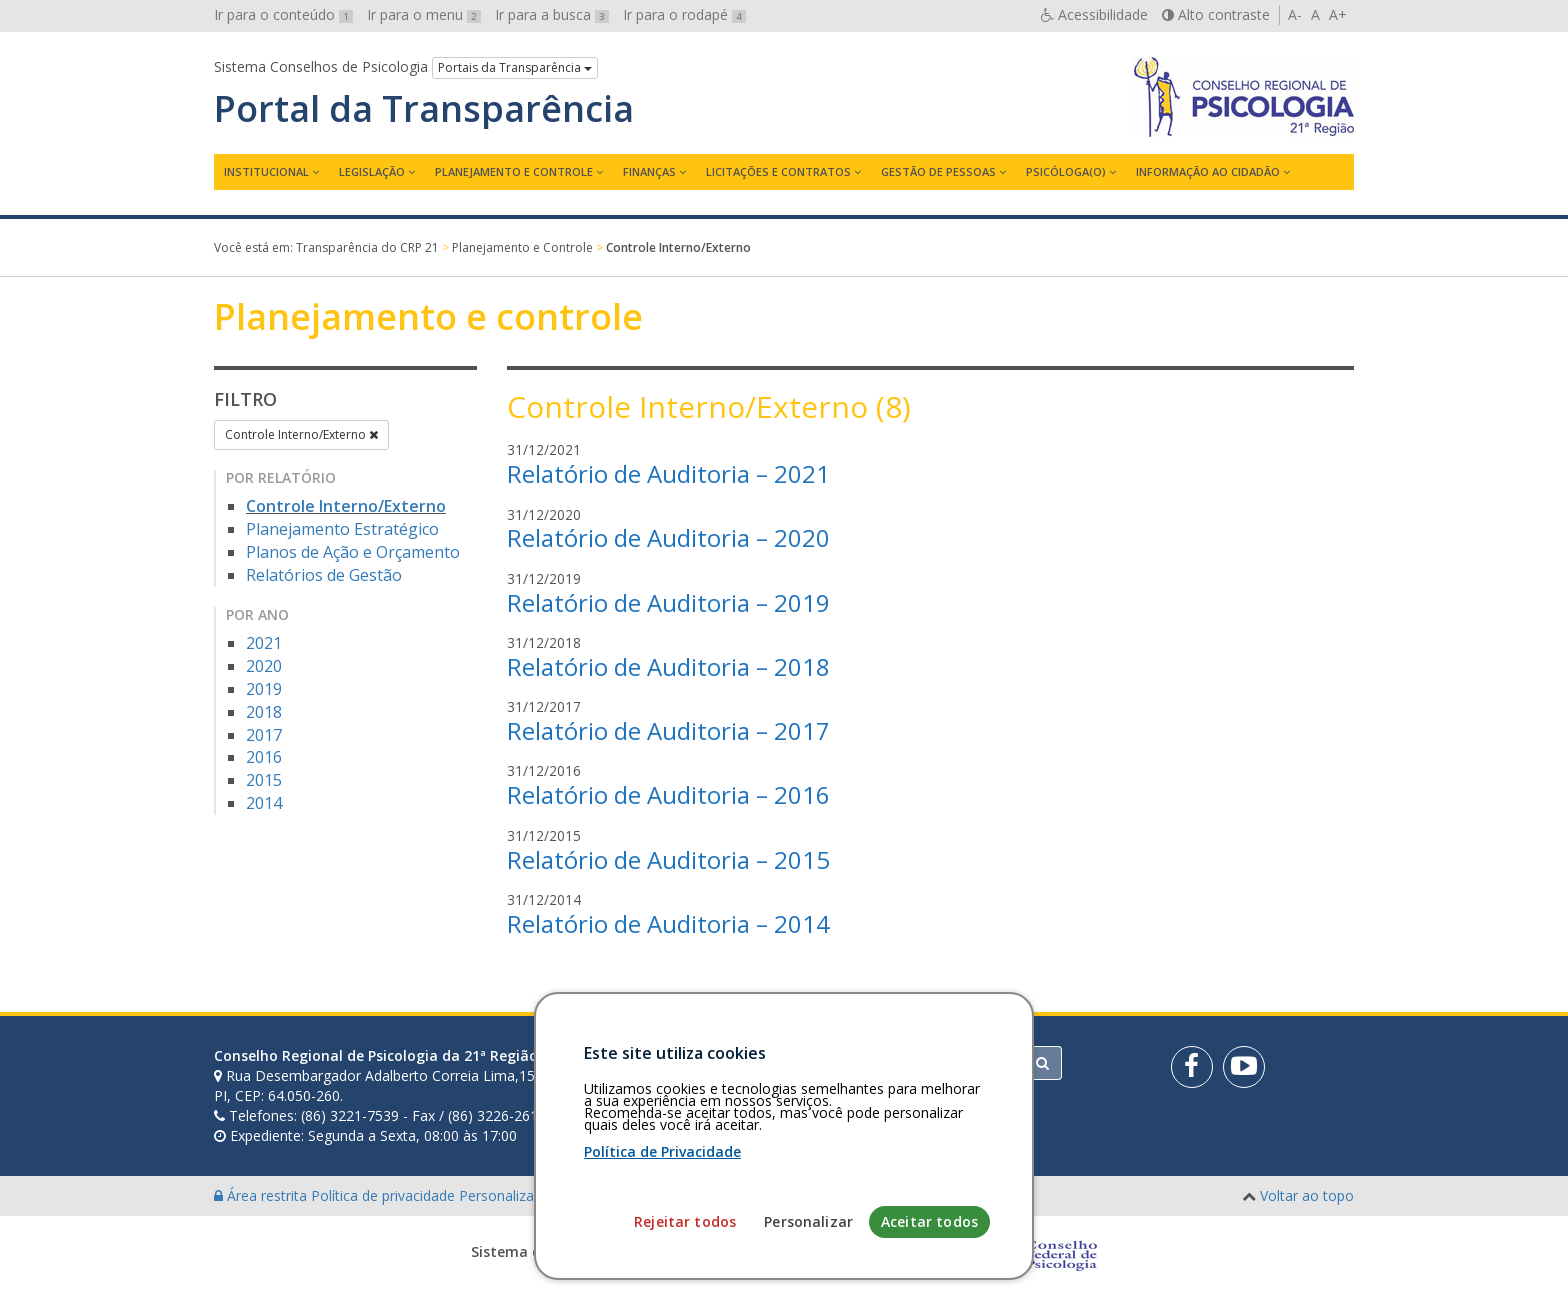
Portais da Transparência (515, 67)
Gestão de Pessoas (938, 171)
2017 (264, 735)
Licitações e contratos (778, 171)
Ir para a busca (552, 14)
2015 (264, 780)
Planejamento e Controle (514, 171)
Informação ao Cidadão (1208, 171)
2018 (264, 712)
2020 (264, 666)
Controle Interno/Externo (301, 434)
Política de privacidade (385, 1195)
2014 (264, 803)
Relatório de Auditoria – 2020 (668, 537)
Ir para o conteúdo (283, 14)
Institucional (266, 171)
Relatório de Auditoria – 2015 (668, 859)
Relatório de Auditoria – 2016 (668, 794)
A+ (1338, 14)
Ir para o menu (424, 14)
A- (1295, 14)
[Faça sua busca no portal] (863, 1063)
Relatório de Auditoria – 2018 (668, 666)
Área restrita (262, 1195)
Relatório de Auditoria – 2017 (668, 730)
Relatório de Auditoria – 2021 (668, 473)
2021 (264, 643)
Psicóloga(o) (1066, 171)
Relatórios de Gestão (324, 575)
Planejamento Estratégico (342, 529)
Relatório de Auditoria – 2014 (668, 923)
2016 (264, 757)
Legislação (372, 171)
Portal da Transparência (424, 109)
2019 (264, 689)
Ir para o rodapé (684, 14)
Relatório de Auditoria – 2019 (668, 602)
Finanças (649, 171)
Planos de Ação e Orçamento (353, 552)
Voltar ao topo (1307, 1195)
